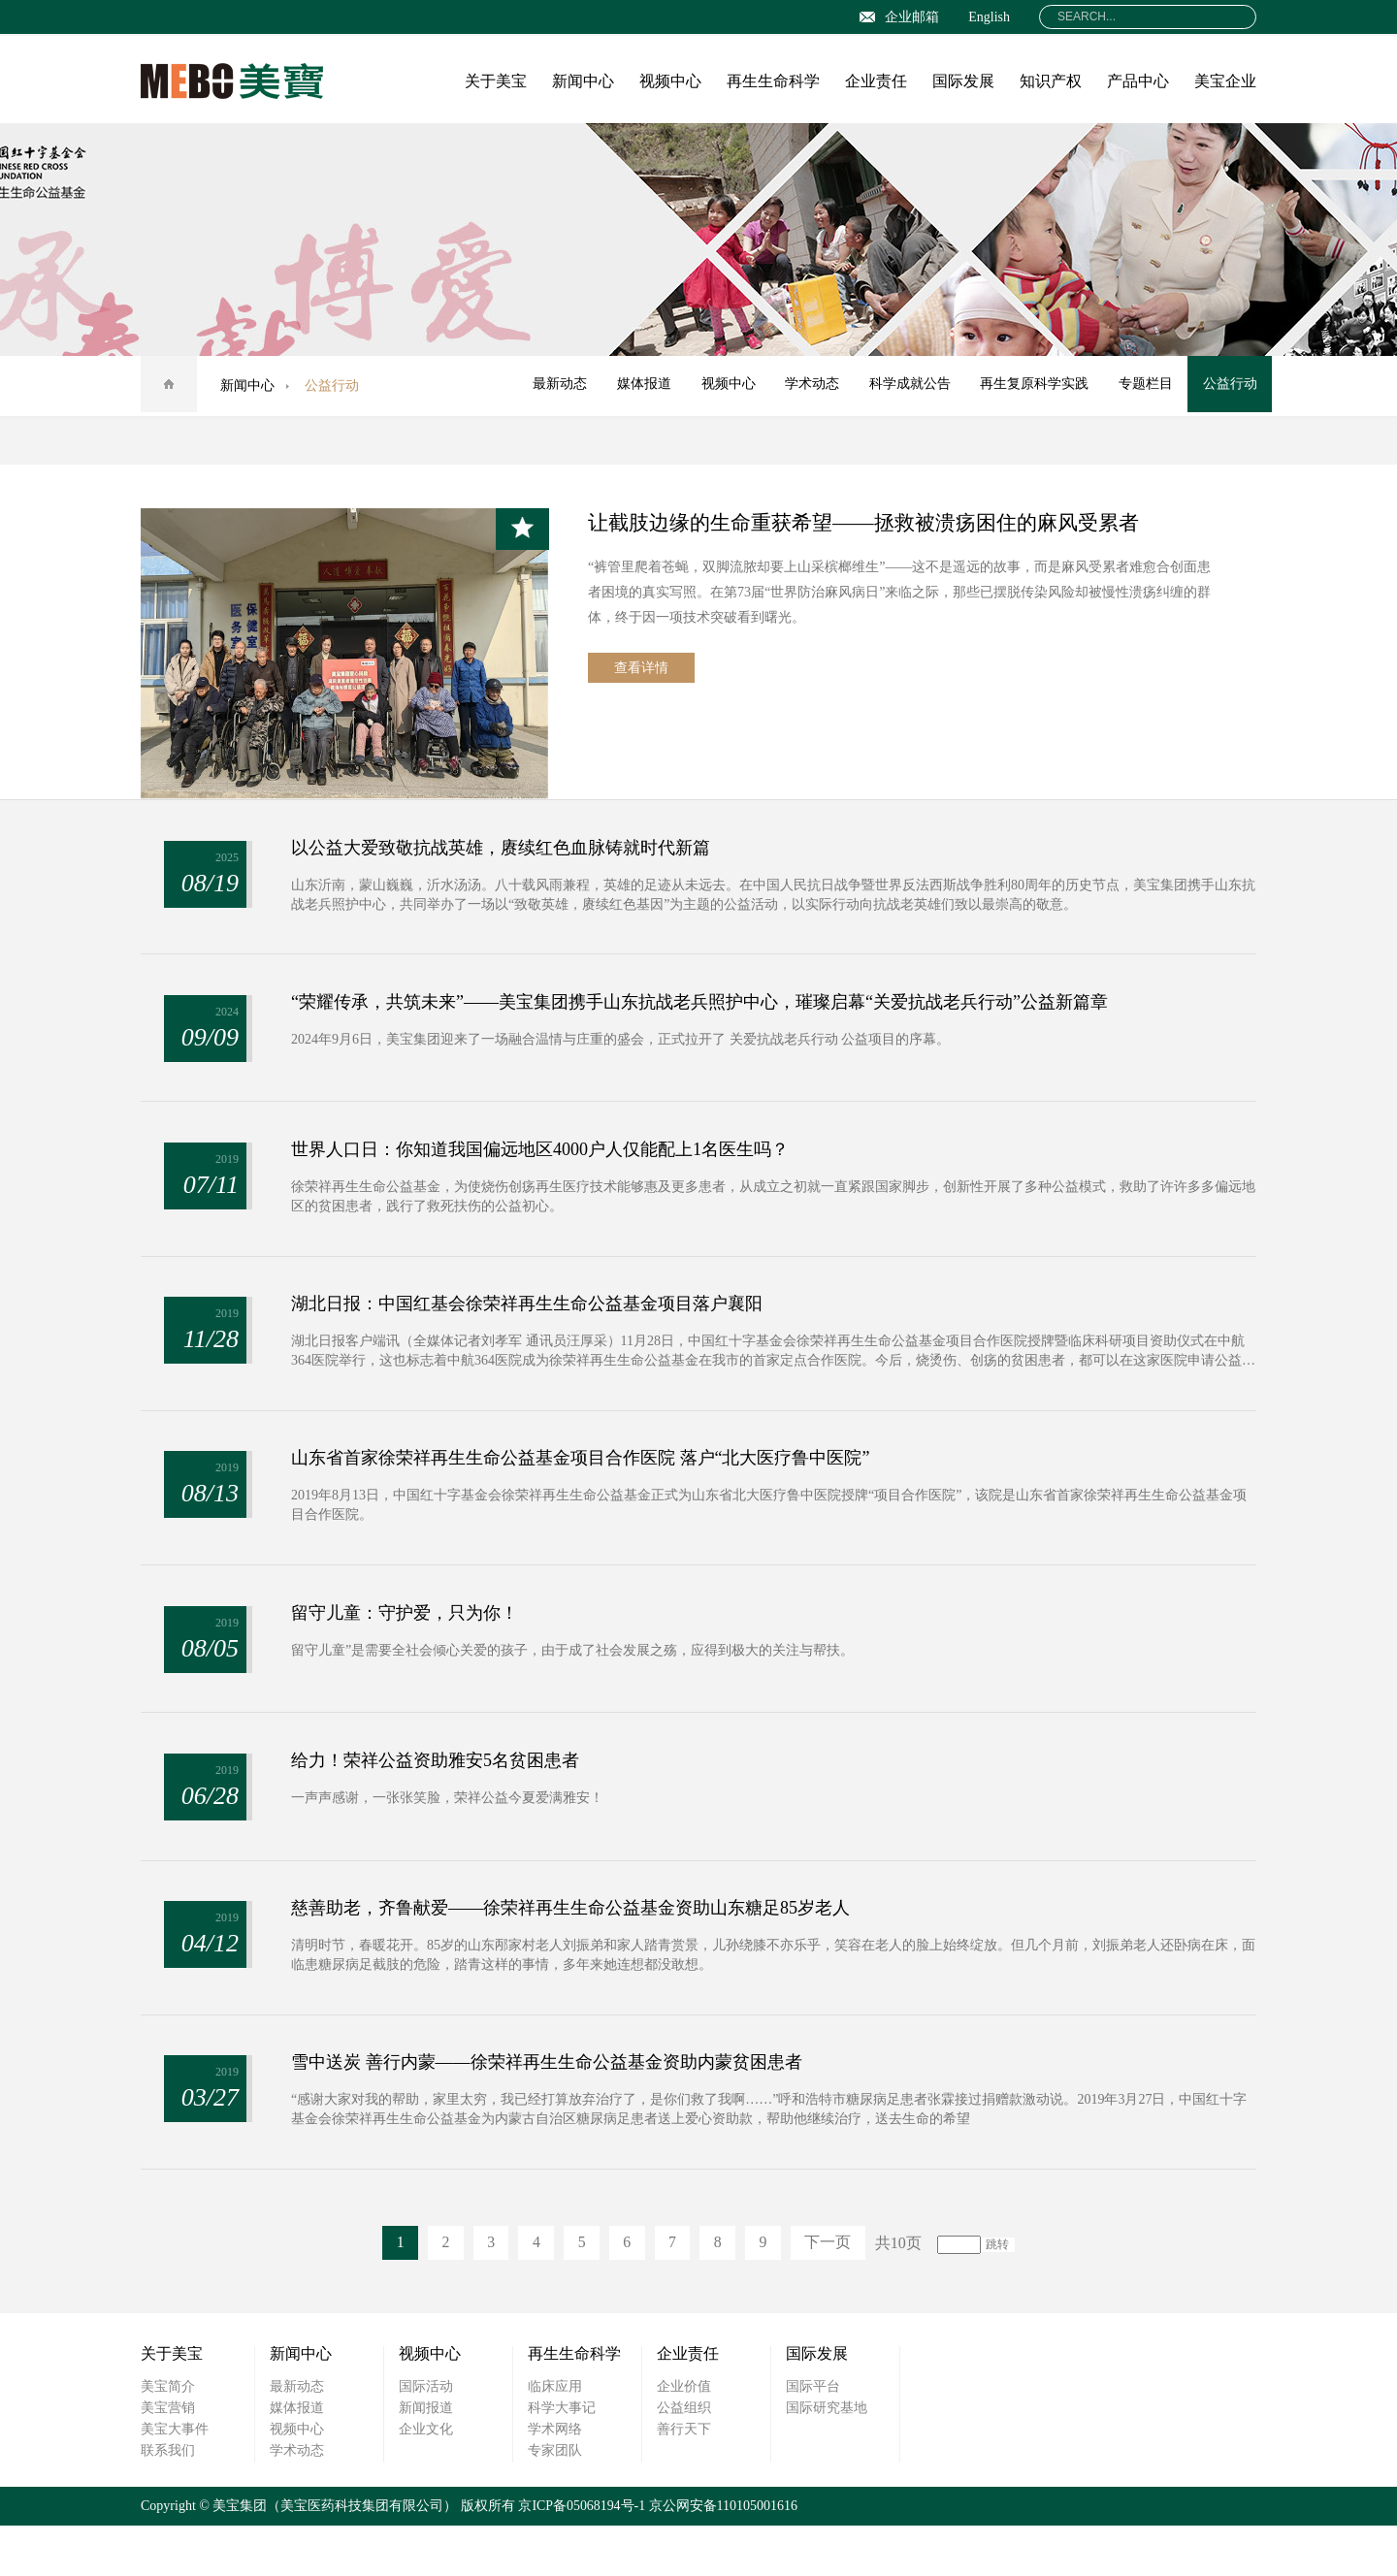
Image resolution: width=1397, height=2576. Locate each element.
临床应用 (555, 2437)
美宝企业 (1225, 81)
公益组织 (684, 2458)
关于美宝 (496, 81)
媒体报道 (635, 385)
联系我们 (168, 2501)
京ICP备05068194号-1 (581, 2556)
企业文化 (426, 2479)
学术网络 (555, 2479)
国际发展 (963, 81)
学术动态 (806, 385)
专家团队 (555, 2501)
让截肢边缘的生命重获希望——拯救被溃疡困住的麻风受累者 (876, 522)
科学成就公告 (905, 385)
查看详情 (641, 669)
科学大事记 (562, 2458)
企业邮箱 (899, 17)
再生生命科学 (773, 81)
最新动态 (550, 385)
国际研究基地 (826, 2458)
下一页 (833, 2293)
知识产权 (1051, 81)
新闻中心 (583, 81)
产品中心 (1138, 81)
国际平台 (813, 2437)
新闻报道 (426, 2458)
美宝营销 (168, 2458)
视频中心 (670, 81)
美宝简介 (168, 2437)
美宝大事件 (175, 2479)
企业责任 (876, 81)
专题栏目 (1144, 385)
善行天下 (684, 2479)
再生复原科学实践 (1031, 385)
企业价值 (684, 2437)
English (989, 17)
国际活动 (426, 2437)
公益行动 (1229, 385)
